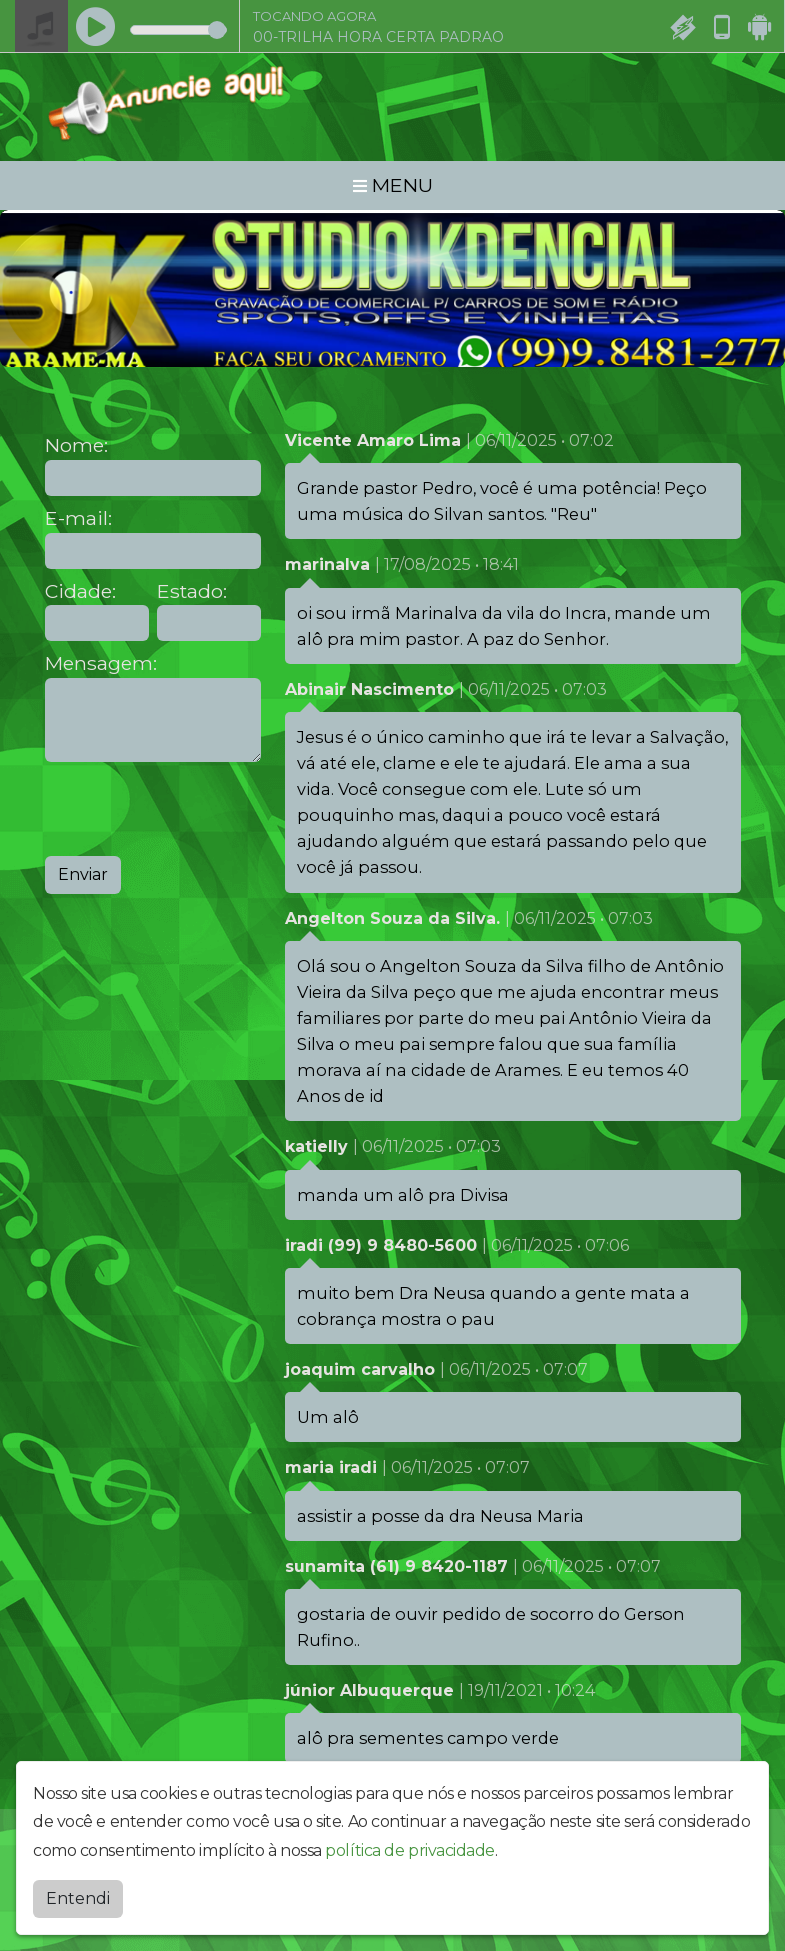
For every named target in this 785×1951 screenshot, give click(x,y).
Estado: (192, 591)
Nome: (76, 445)
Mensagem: (101, 663)
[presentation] (197, 809)
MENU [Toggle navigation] (393, 185)
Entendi (78, 1898)
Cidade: (80, 591)
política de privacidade (410, 1850)
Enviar (83, 874)
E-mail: (78, 518)
